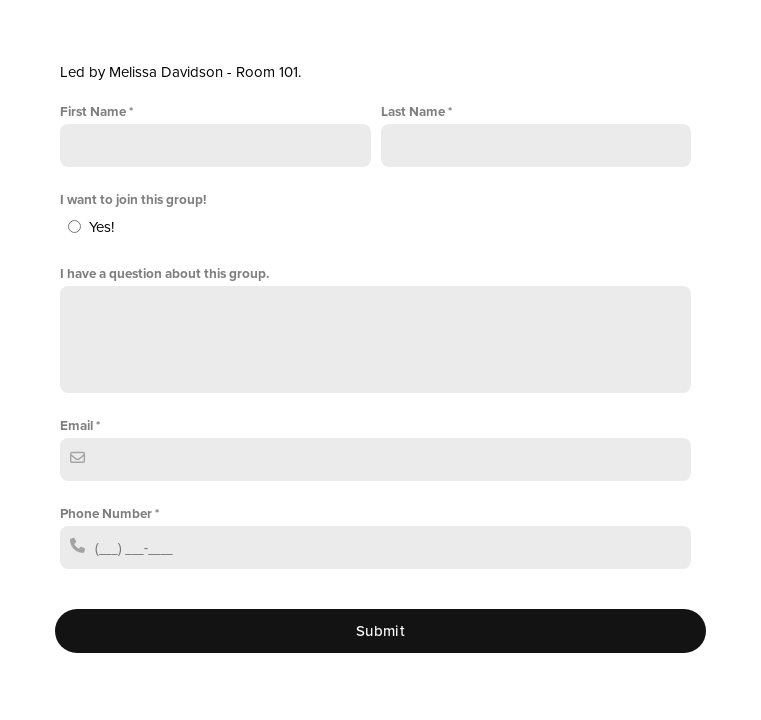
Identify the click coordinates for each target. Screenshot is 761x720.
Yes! (101, 227)
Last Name (413, 112)
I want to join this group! (133, 200)
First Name (93, 112)
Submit (380, 631)
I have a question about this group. (164, 274)
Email (76, 426)
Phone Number (106, 514)
